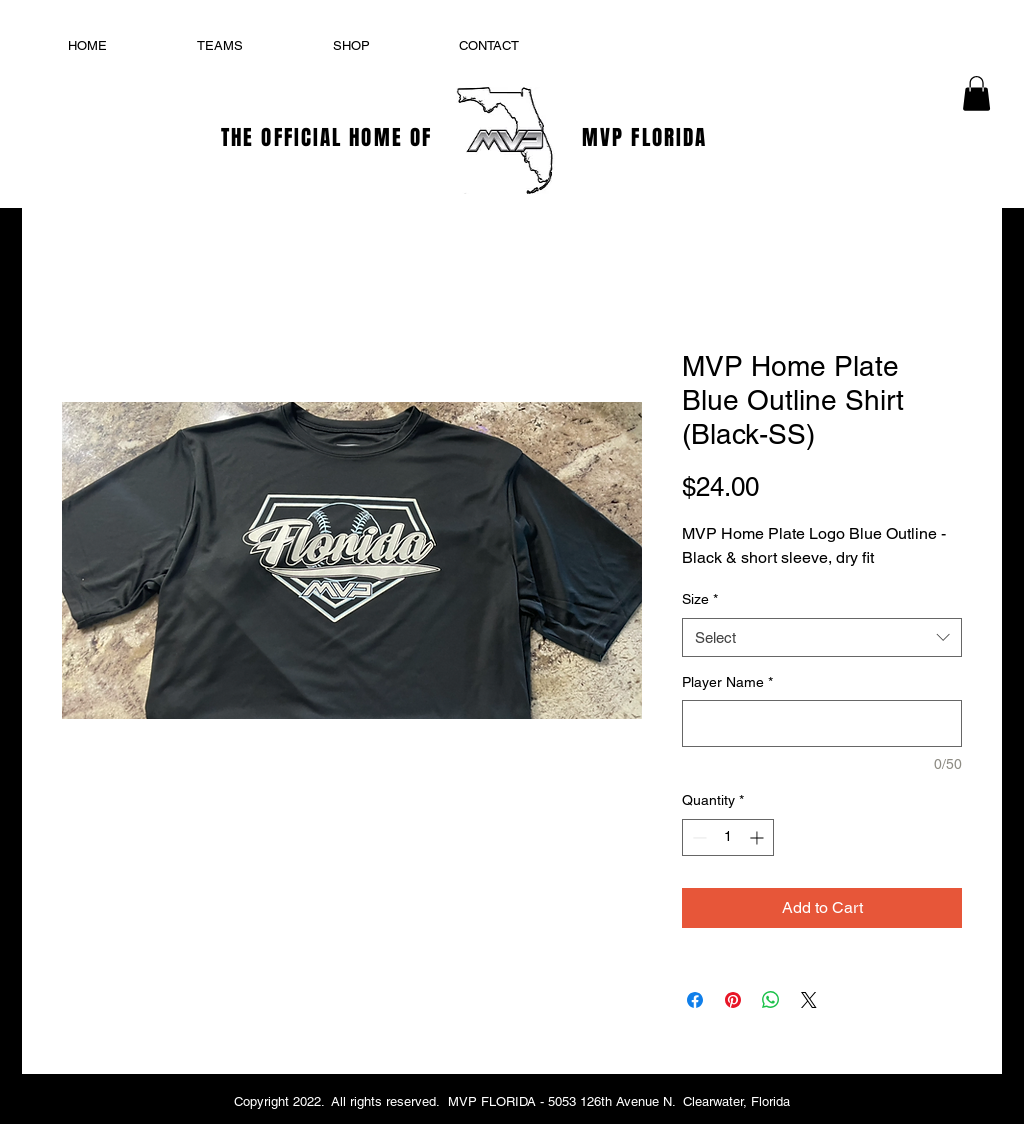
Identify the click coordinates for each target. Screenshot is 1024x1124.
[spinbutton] (728, 837)
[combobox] (822, 637)
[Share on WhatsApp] (771, 1000)
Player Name (727, 682)
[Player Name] (822, 723)
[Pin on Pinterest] (733, 1000)
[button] (976, 93)
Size (700, 599)
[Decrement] (697, 837)
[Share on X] (809, 1000)
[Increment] (758, 837)
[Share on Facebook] (695, 1000)
